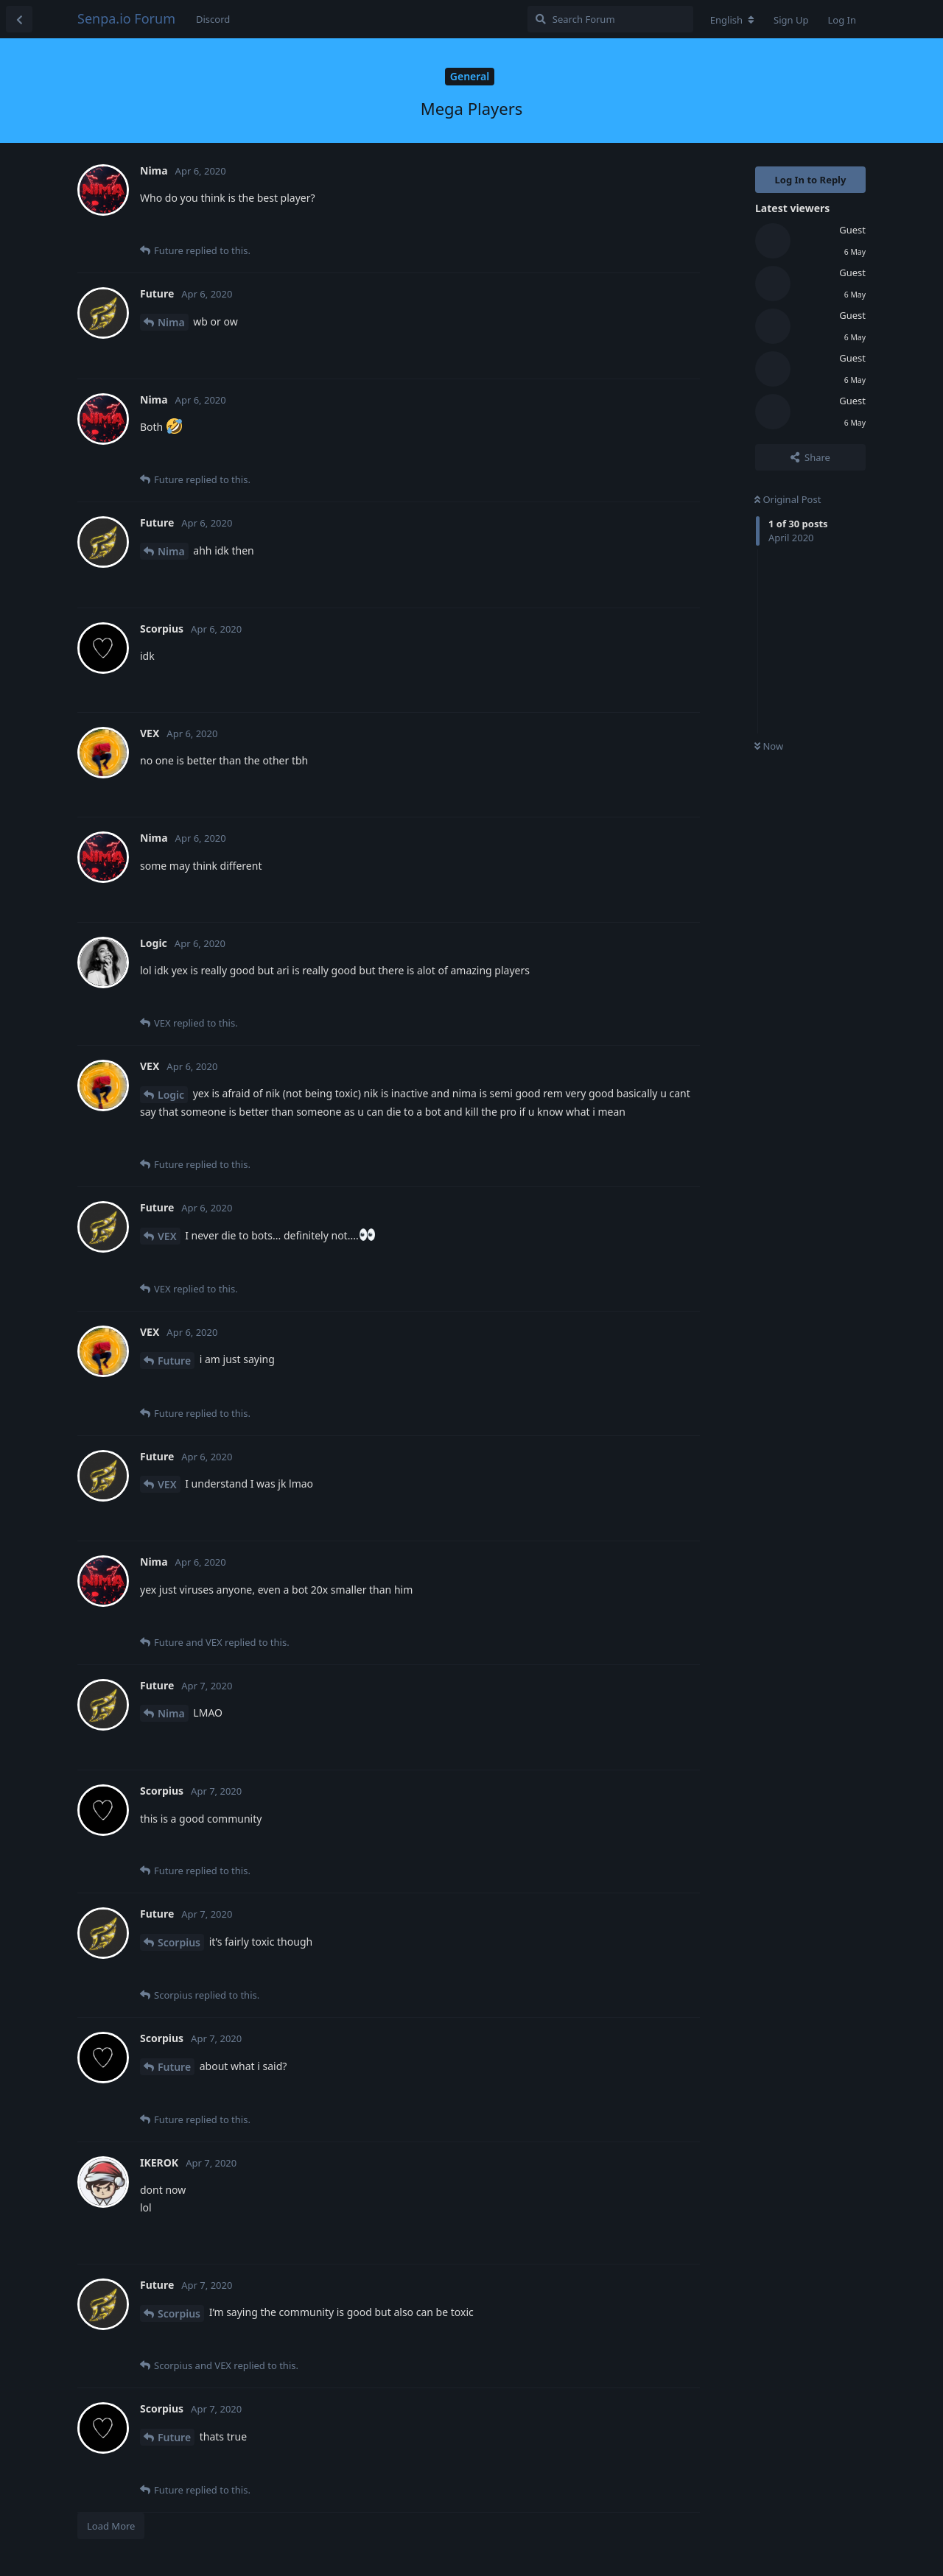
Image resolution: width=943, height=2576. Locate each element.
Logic (171, 1095)
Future (174, 1361)
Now (768, 746)
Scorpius (179, 1942)
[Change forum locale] (732, 20)
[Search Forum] (610, 19)
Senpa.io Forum (126, 18)
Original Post (787, 499)
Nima (171, 322)
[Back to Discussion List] (19, 19)
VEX (167, 1236)
